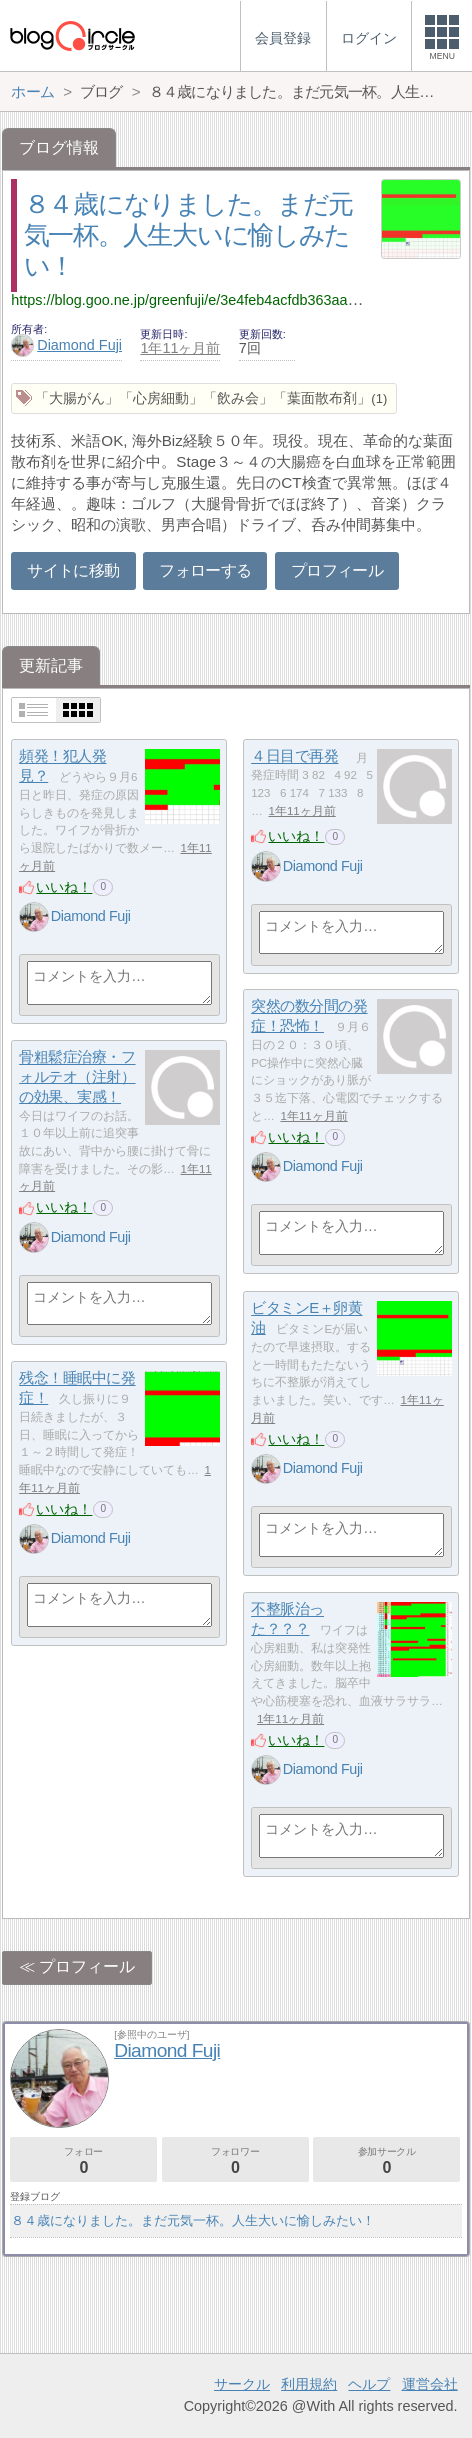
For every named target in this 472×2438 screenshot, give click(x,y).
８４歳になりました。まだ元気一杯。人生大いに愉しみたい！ (188, 234)
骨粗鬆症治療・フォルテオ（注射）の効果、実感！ (77, 1077)
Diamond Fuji (66, 345)
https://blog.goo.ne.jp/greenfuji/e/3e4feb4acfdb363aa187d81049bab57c (238, 300)
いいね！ (64, 887)
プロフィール (337, 570)
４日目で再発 (294, 756)
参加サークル (386, 2160)
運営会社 (430, 2384)
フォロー (83, 2160)
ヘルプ (369, 2384)
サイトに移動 (73, 570)
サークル (242, 2384)
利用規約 (309, 2384)
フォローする (205, 570)
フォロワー (235, 2160)
